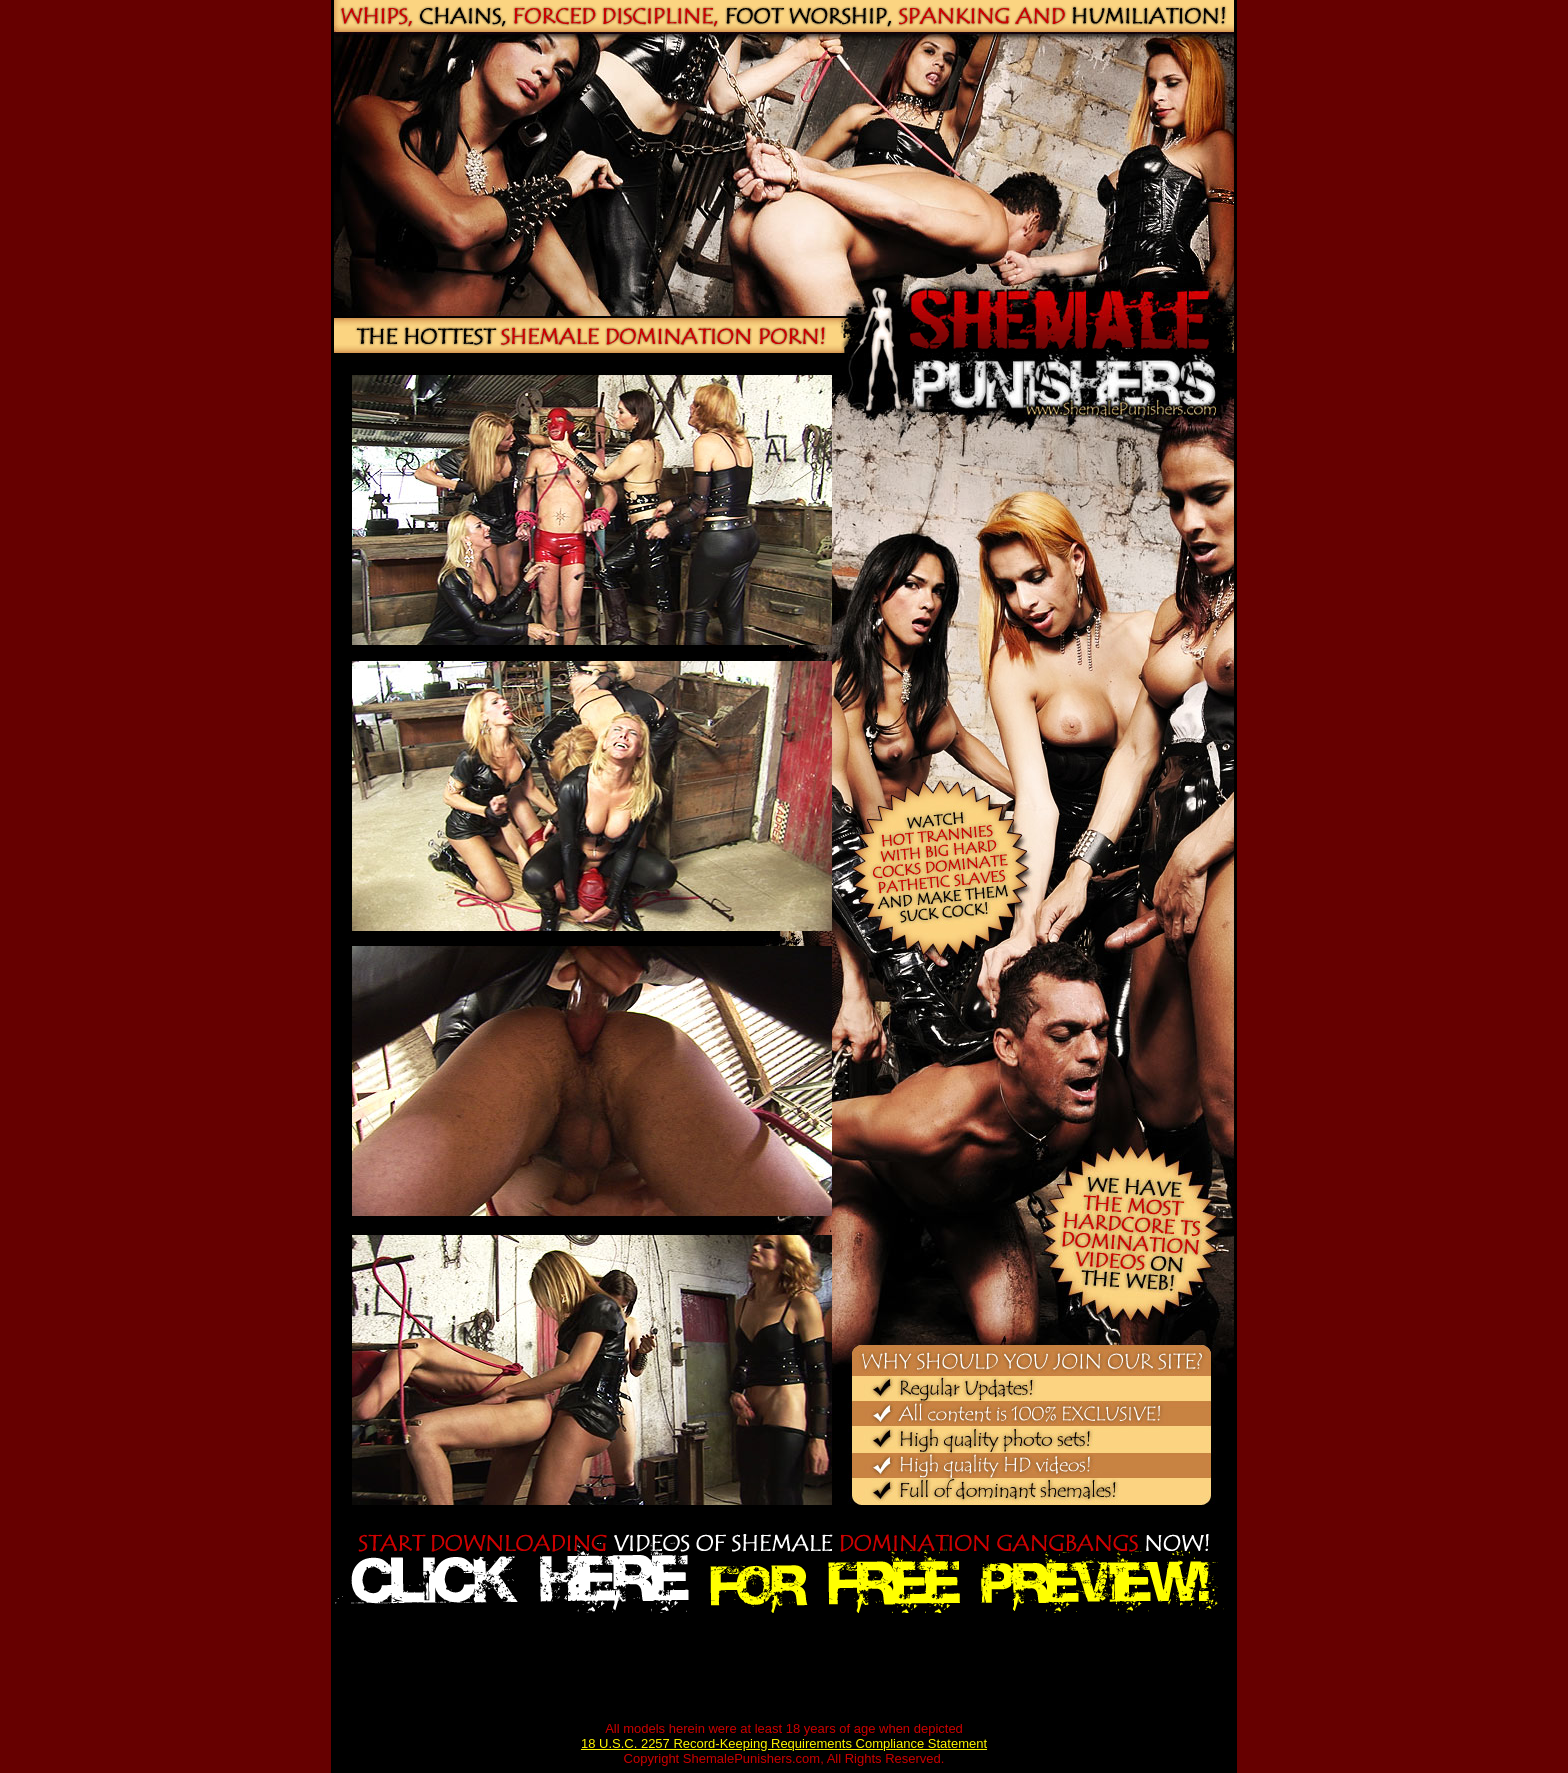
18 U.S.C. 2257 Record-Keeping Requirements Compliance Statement (784, 1743)
